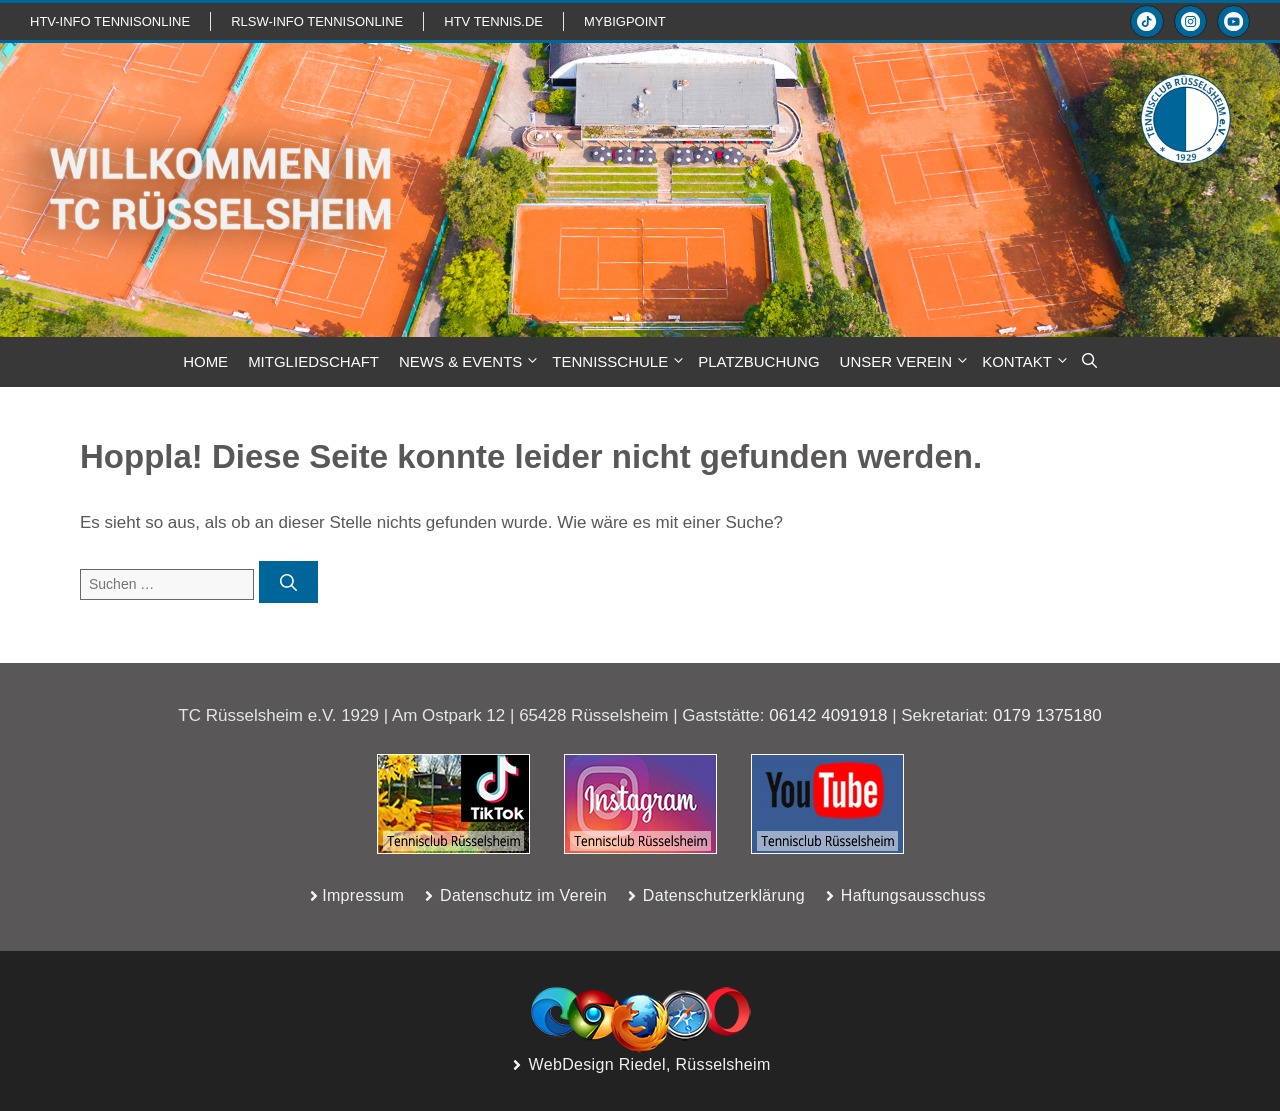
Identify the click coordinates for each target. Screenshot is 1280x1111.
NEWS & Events (470, 362)
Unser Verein (906, 362)
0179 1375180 (1047, 715)
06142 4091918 (828, 715)
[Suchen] (288, 582)
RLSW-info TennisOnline (317, 21)
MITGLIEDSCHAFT (313, 361)
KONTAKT (1027, 362)
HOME (205, 361)
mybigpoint (625, 21)
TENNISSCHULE (620, 362)
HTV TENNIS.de (493, 21)
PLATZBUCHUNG (758, 361)
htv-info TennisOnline (110, 21)
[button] (1089, 362)
